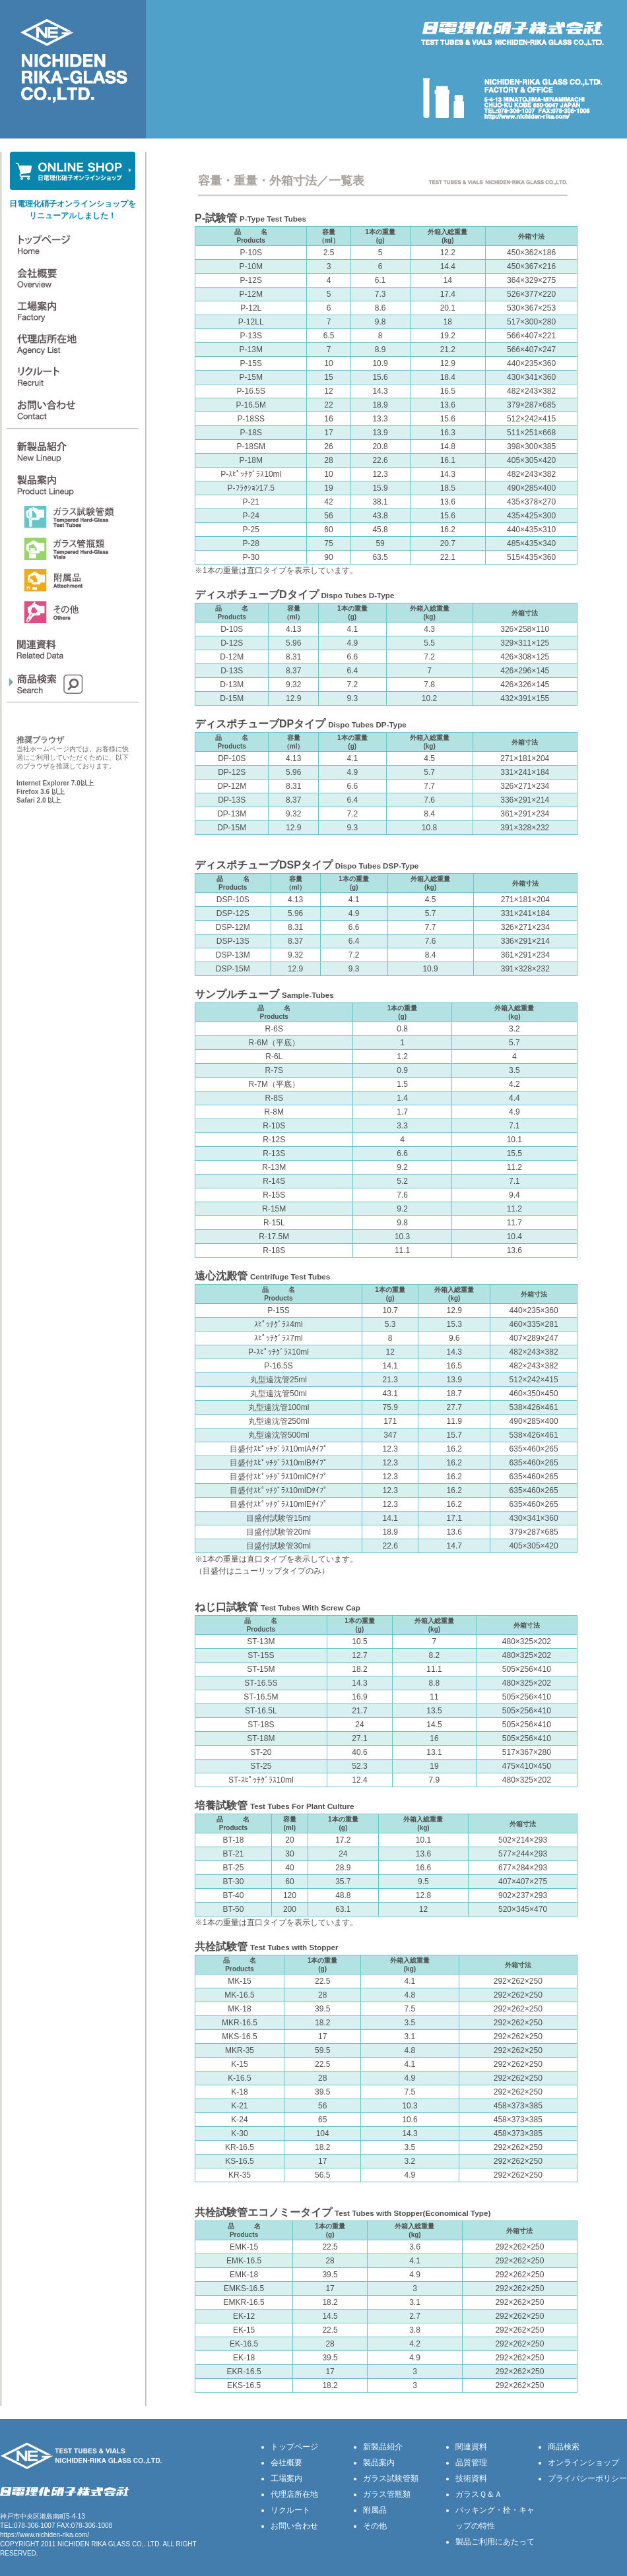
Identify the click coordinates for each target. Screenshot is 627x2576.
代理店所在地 (294, 2494)
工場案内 (286, 2478)
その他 (375, 2525)
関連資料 (471, 2446)
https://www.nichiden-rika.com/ (44, 2534)
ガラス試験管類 (390, 2478)
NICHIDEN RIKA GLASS (93, 2544)
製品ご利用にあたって (495, 2541)
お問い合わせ (294, 2525)
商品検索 (563, 2446)
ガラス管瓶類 (387, 2494)
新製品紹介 (383, 2446)
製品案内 (379, 2462)
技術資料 (471, 2478)
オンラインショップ (583, 2462)
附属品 (375, 2510)
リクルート (290, 2510)
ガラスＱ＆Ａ (478, 2494)
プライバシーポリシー (587, 2478)
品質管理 (471, 2462)
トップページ (294, 2446)
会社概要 (286, 2462)
